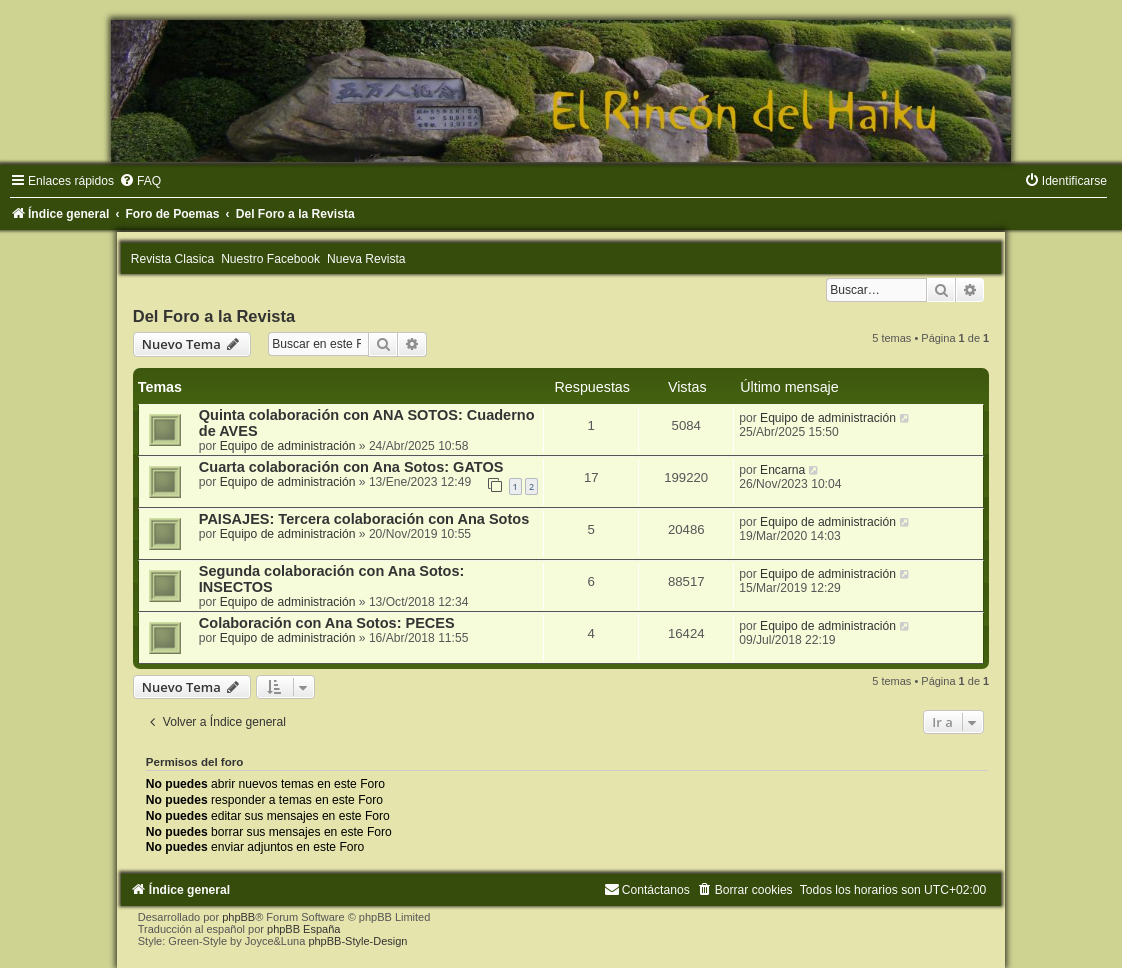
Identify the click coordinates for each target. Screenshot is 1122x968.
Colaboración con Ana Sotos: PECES (327, 623)
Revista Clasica (172, 259)
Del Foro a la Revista (214, 316)
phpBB (238, 917)
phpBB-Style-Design (357, 941)
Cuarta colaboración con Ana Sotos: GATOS (351, 467)
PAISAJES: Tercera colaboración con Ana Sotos (364, 519)
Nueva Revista (366, 259)
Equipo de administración (288, 446)
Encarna (782, 470)
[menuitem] (140, 181)
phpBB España (303, 929)
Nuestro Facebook (270, 259)
